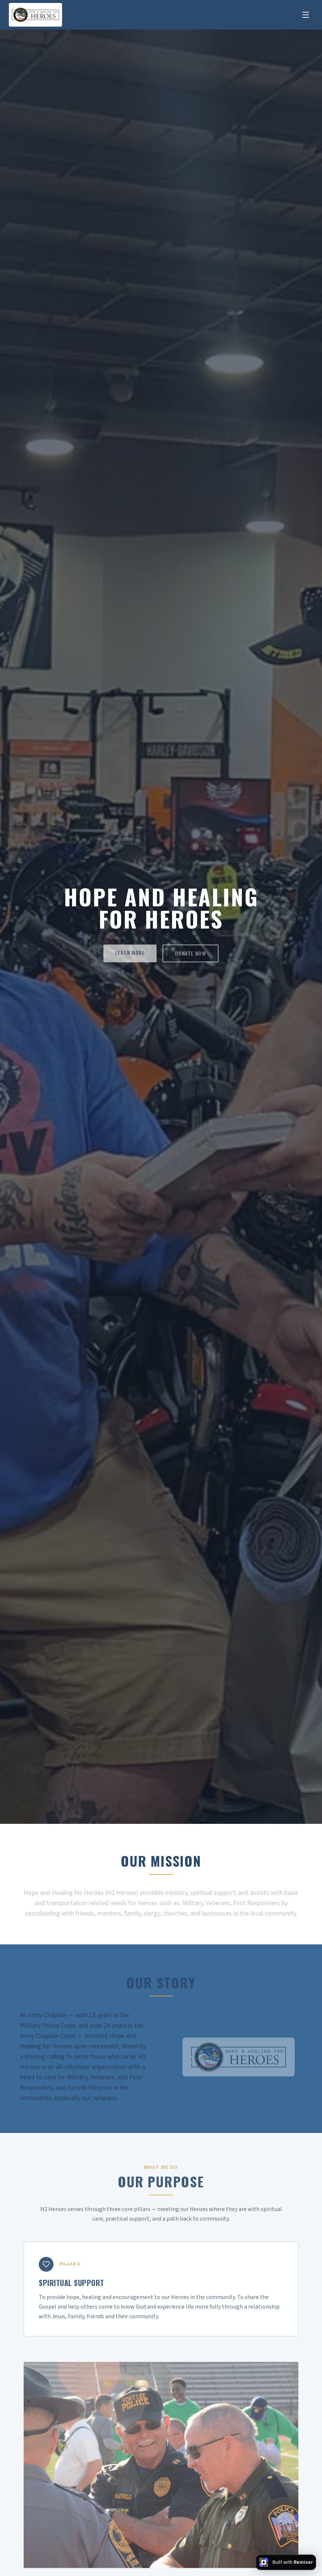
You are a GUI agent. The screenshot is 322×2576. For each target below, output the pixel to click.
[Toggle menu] (305, 14)
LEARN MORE (130, 954)
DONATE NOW (190, 955)
